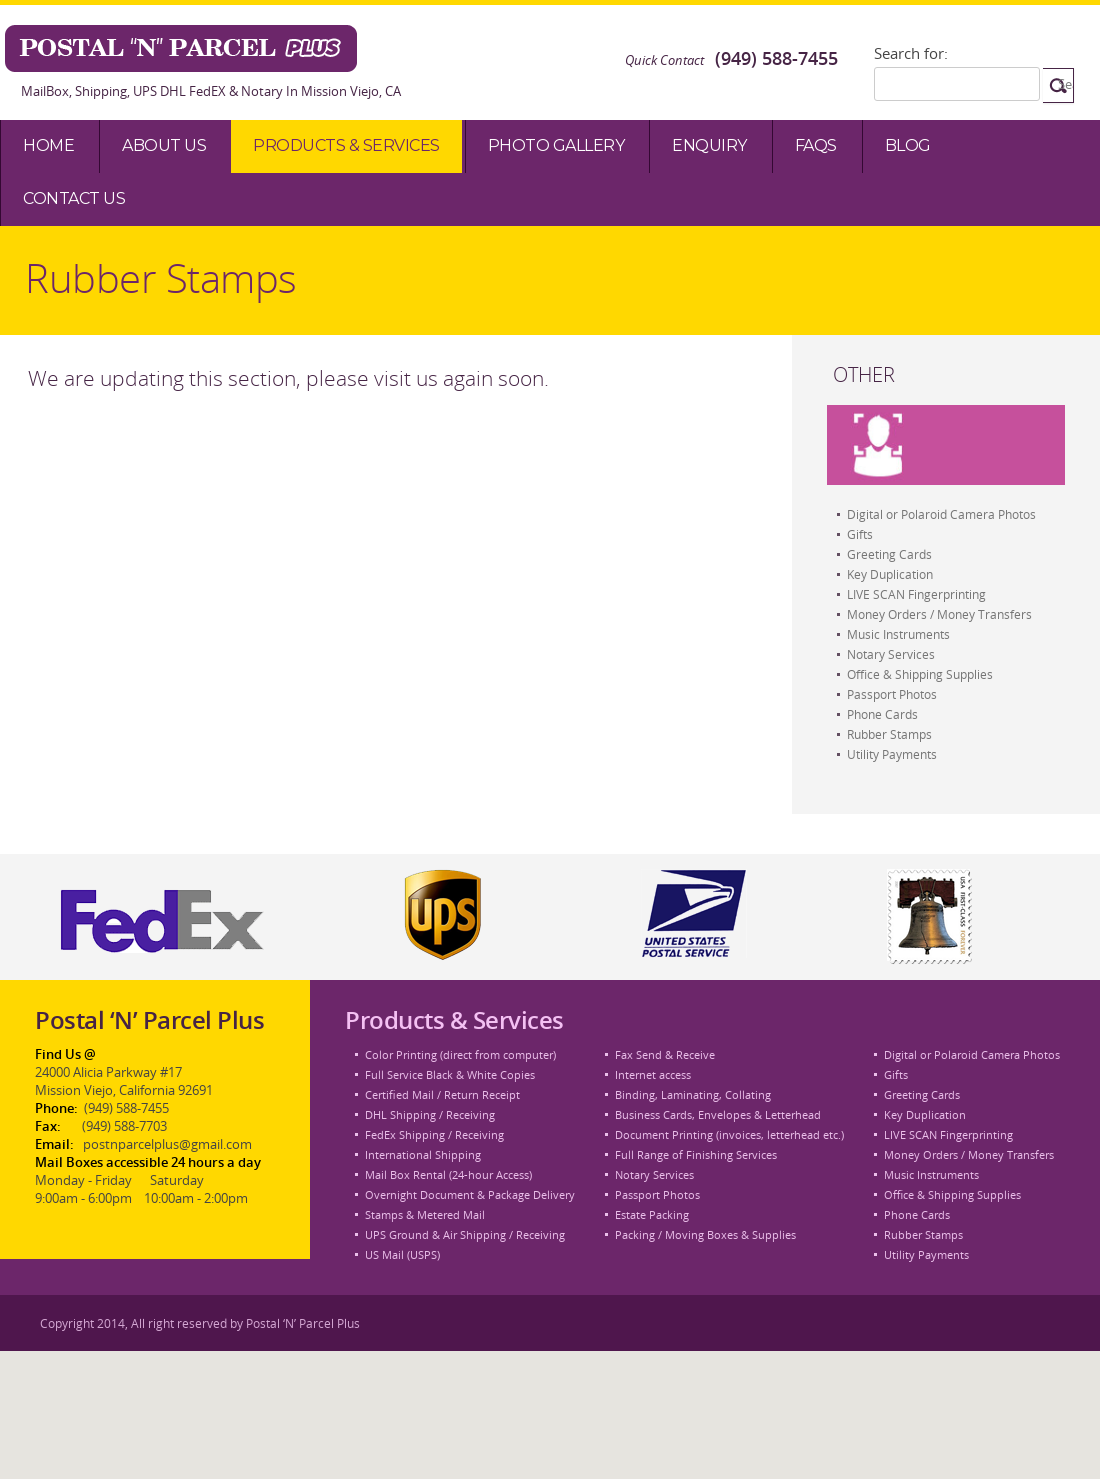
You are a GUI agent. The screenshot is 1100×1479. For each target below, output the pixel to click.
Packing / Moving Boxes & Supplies (705, 1234)
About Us (164, 145)
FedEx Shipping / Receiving (434, 1134)
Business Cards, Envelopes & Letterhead (718, 1114)
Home (48, 145)
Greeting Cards (889, 554)
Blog (908, 145)
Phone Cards (882, 714)
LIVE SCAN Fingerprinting (916, 594)
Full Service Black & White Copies (450, 1074)
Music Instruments (898, 634)
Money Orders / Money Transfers (939, 614)
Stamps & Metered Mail (425, 1214)
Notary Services (891, 654)
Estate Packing (652, 1214)
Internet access (653, 1074)
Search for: (911, 53)
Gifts (860, 534)
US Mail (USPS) (402, 1254)
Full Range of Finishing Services (696, 1154)
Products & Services (346, 145)
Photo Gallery (556, 145)
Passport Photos (892, 694)
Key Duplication (890, 574)
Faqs (816, 145)
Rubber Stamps (889, 734)
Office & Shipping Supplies (920, 674)
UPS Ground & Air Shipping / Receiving (465, 1234)
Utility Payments (892, 754)
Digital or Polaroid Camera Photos (941, 514)
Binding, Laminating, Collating (693, 1094)
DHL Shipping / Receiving (430, 1114)
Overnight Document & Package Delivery (470, 1194)
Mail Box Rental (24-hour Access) (448, 1174)
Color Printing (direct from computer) (460, 1054)
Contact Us (74, 198)
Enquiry (709, 145)
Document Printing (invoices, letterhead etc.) (729, 1134)
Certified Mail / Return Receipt (442, 1094)
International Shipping (423, 1154)
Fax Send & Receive (665, 1054)
